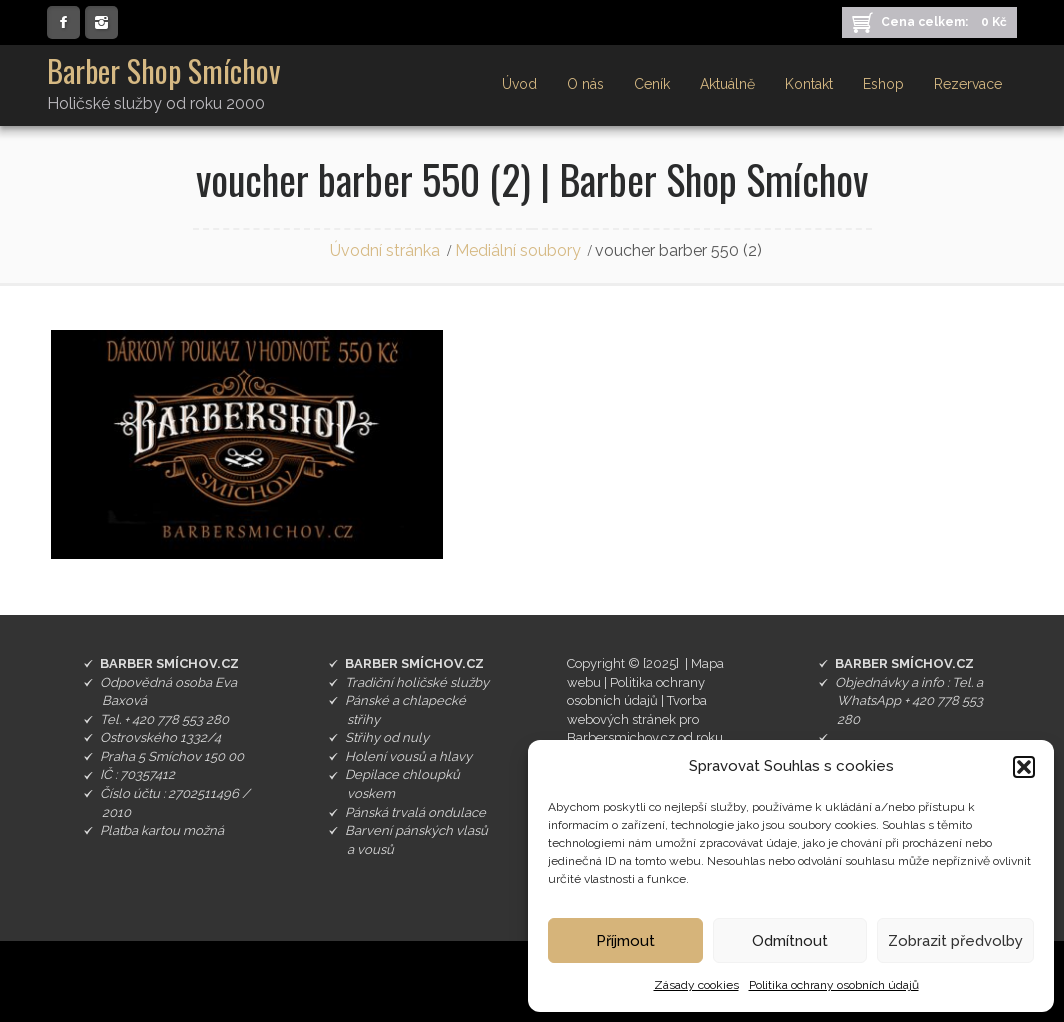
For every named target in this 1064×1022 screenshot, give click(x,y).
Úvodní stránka (385, 250)
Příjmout (625, 941)
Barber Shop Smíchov (164, 70)
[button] (1024, 767)
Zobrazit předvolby (955, 941)
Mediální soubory (518, 250)
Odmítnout (790, 941)
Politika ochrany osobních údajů (834, 985)
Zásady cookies (696, 985)
